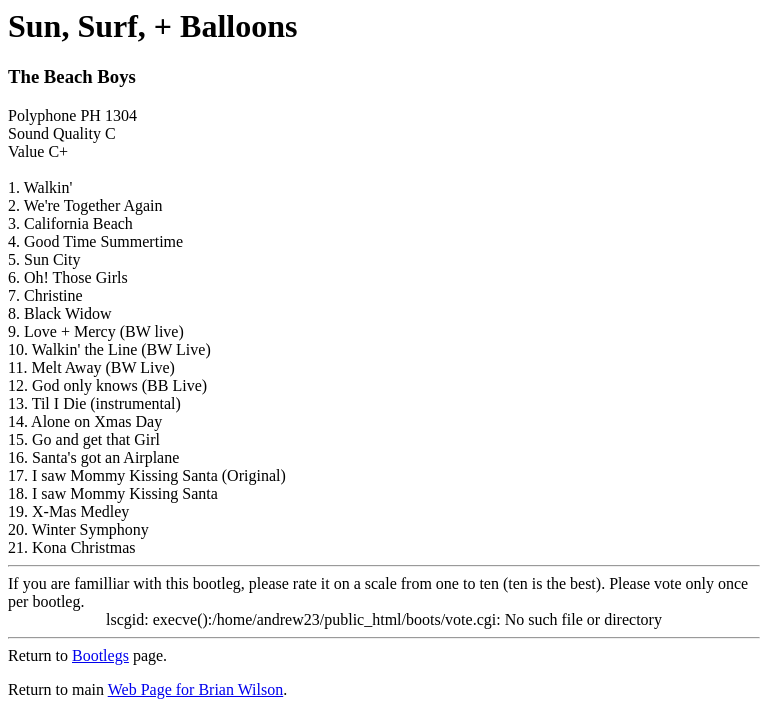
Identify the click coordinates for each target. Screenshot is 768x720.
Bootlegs (100, 655)
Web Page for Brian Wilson (196, 689)
